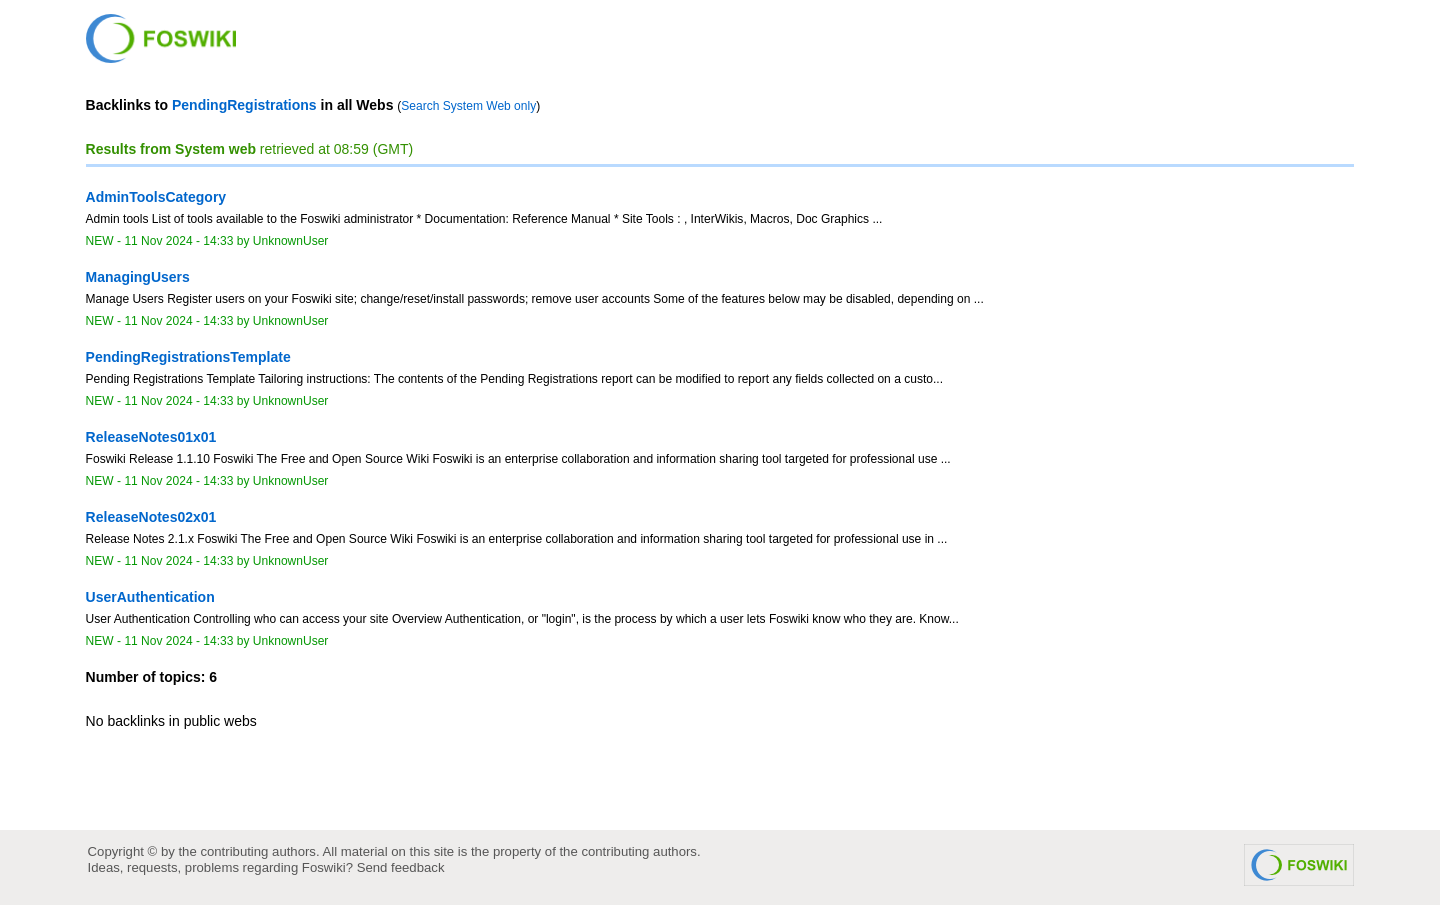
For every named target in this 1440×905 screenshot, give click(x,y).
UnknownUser (291, 241)
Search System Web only (468, 106)
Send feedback (401, 867)
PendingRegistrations (244, 105)
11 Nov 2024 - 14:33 (178, 241)
